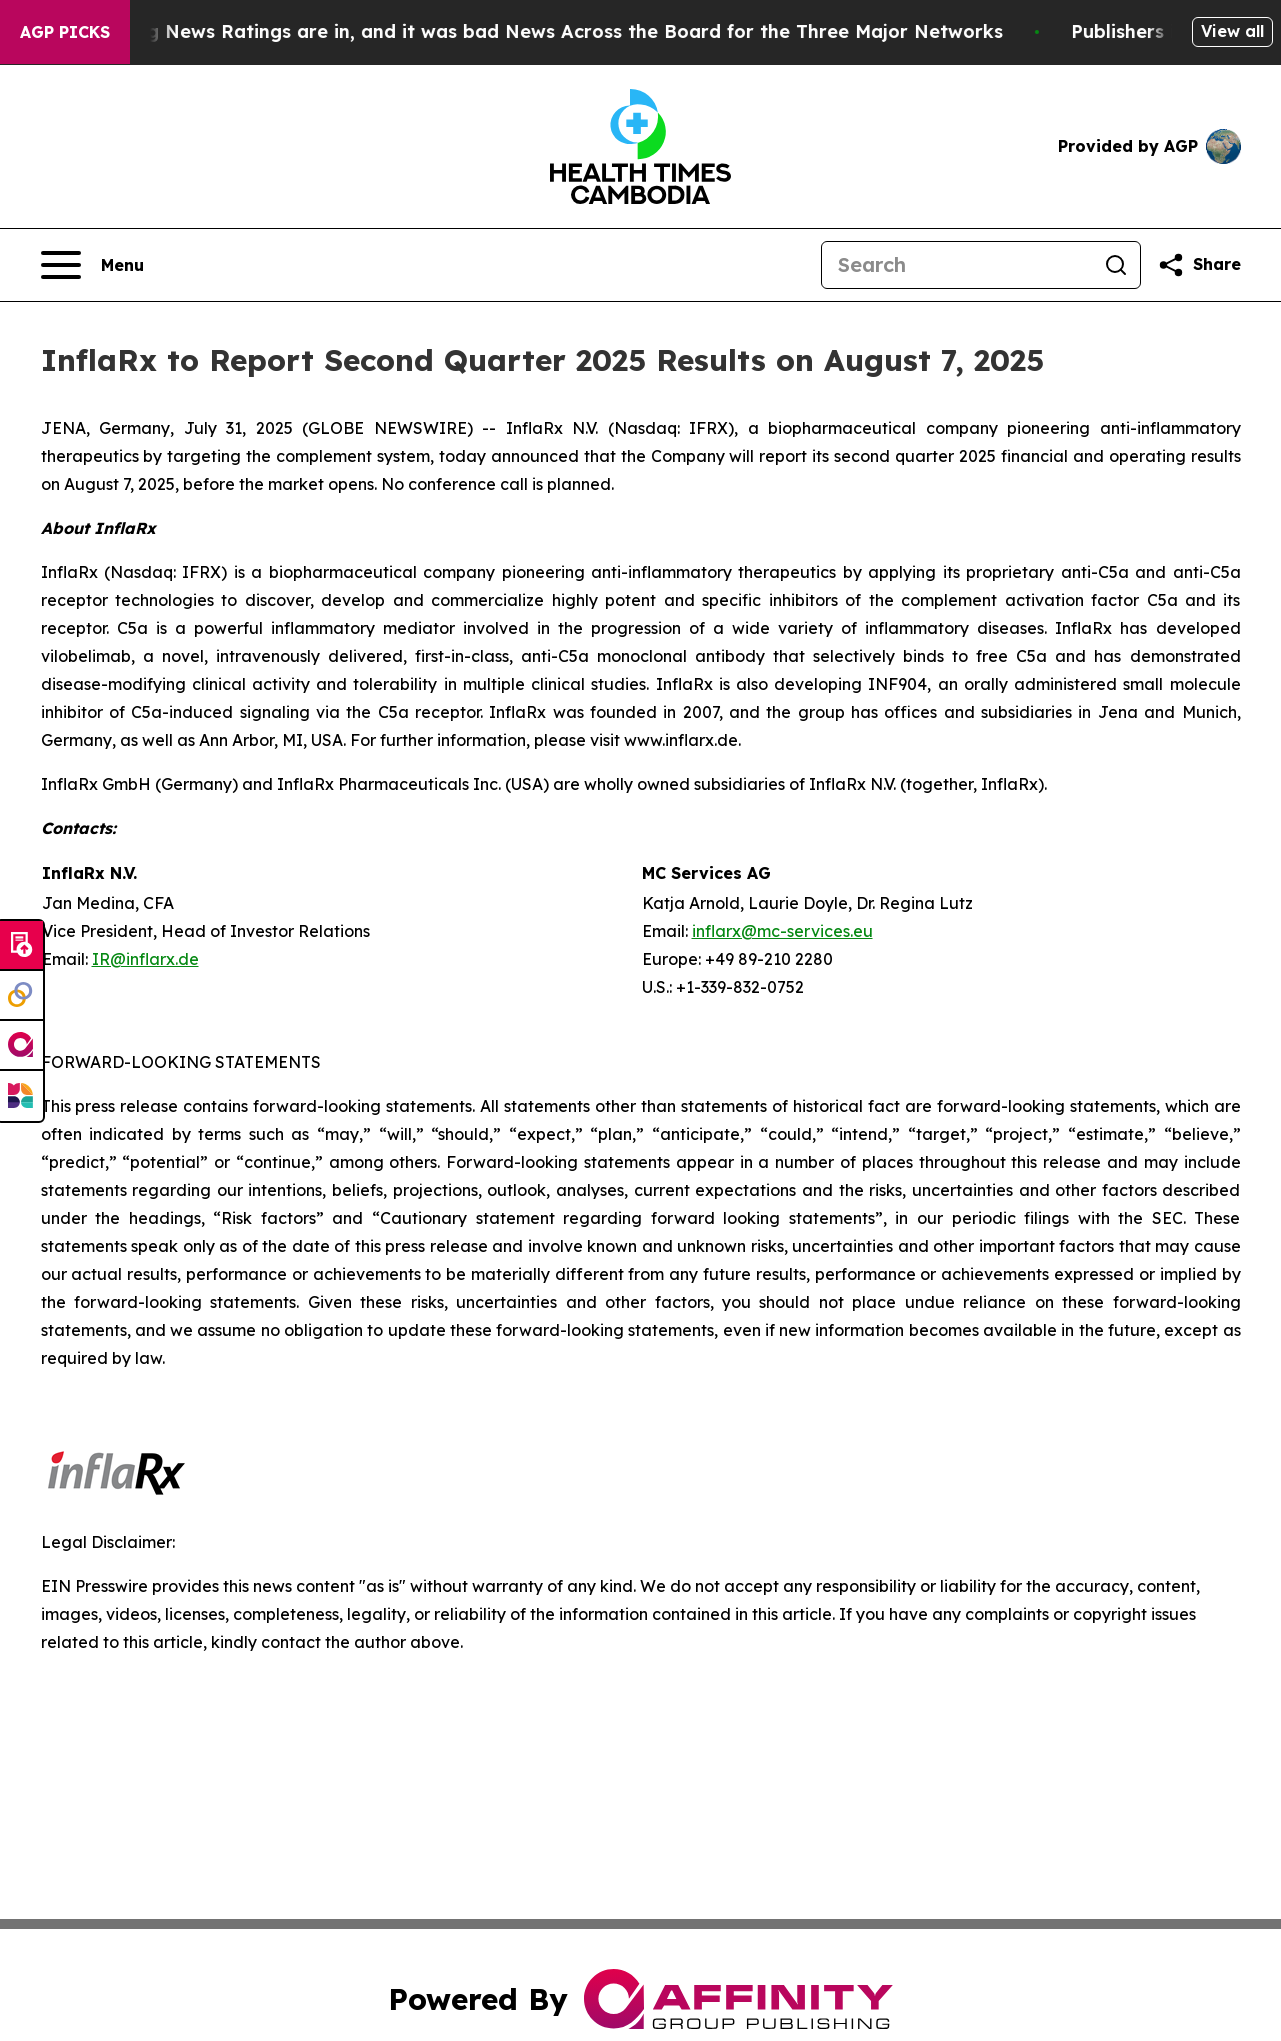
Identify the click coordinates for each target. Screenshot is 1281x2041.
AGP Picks (65, 32)
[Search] (957, 265)
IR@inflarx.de (145, 959)
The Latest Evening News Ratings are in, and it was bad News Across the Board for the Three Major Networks (524, 31)
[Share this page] (1199, 265)
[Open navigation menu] (92, 265)
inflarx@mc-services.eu (782, 931)
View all (1232, 31)
